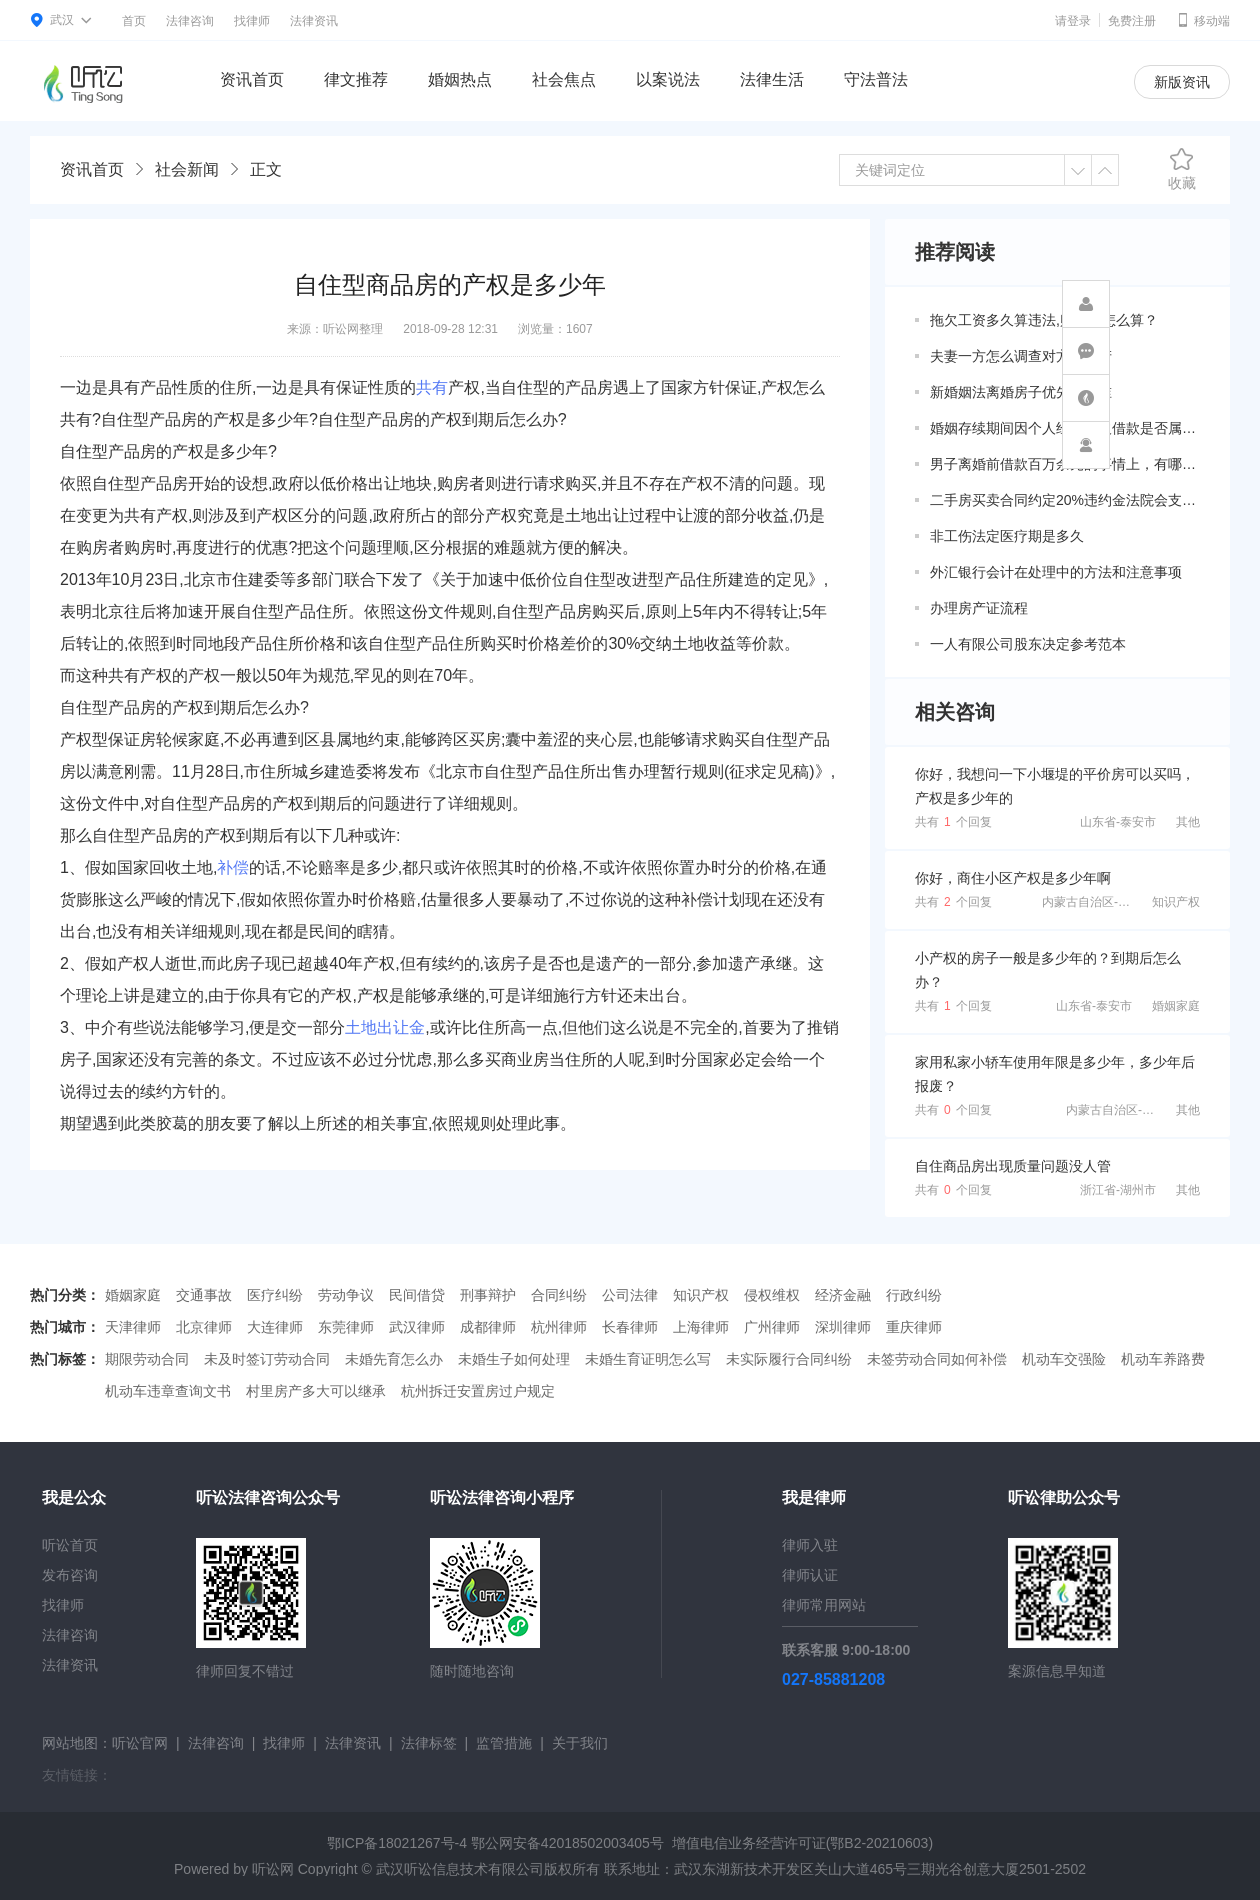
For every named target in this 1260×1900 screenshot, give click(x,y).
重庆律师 (914, 1327)
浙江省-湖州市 (1118, 1190)
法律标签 (429, 1743)
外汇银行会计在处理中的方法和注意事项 (1056, 572)
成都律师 (488, 1327)
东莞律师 (346, 1327)
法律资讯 (314, 21)
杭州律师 (559, 1327)
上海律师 (701, 1327)
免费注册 (1132, 21)
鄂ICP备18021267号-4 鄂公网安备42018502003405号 (495, 1843)
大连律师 (275, 1327)
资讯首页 (252, 79)
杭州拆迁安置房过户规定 (478, 1391)
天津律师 (133, 1327)
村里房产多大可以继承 (316, 1391)
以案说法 (668, 79)
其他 (1188, 822)
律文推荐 (356, 79)
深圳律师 (843, 1327)
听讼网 (273, 1869)
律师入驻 (810, 1545)
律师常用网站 (824, 1605)
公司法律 (630, 1295)
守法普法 (876, 79)
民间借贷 (417, 1295)
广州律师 (772, 1327)
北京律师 (204, 1327)
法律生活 (772, 79)
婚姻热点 (460, 79)
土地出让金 (385, 1027)
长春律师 (630, 1327)
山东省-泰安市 (1118, 822)
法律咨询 (190, 21)
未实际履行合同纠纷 (789, 1359)
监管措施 (504, 1743)
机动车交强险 (1064, 1359)
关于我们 (580, 1743)
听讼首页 (70, 1545)
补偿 (233, 867)
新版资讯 (1182, 82)
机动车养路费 (1163, 1359)
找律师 (252, 21)
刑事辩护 (488, 1295)
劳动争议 (346, 1295)
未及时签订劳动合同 (267, 1359)
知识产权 (1176, 902)
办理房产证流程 (979, 608)
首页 (134, 21)
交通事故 (204, 1295)
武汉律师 (417, 1327)
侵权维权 (772, 1295)
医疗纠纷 (275, 1295)
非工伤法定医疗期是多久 (1007, 536)
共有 (432, 387)
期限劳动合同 (147, 1359)
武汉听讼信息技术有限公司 (460, 1869)
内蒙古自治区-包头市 (1122, 1110)
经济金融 (843, 1295)
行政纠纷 (914, 1295)
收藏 (1182, 169)
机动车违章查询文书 (168, 1391)
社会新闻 (187, 169)
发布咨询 (70, 1575)
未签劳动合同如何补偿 (937, 1359)
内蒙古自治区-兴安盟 (1098, 902)
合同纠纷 (559, 1295)
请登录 (1073, 21)
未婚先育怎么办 (394, 1359)
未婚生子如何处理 (514, 1359)
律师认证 (810, 1575)
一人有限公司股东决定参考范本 (1028, 644)
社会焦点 (564, 79)
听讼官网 (140, 1743)
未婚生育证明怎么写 (648, 1359)
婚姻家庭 (1176, 1006)
